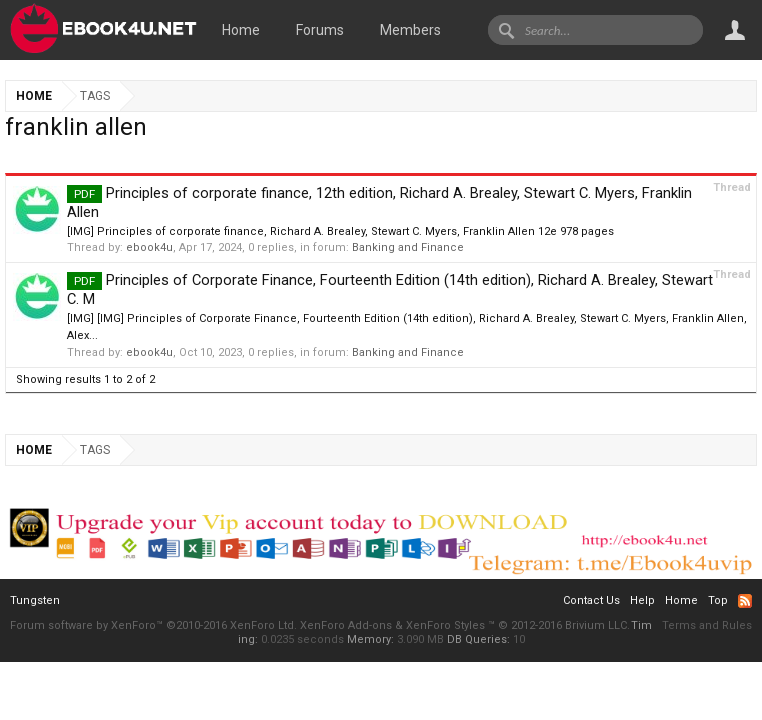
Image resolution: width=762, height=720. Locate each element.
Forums (320, 30)
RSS (745, 601)
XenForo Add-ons (346, 625)
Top (718, 600)
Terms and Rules (707, 625)
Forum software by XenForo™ (153, 625)
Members (410, 30)
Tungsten (35, 600)
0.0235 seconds (302, 639)
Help (642, 600)
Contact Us (591, 600)
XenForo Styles (445, 625)
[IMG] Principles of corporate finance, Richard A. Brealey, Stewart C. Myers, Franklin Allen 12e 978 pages (340, 231)
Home (241, 30)
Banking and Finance (408, 247)
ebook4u (149, 247)
